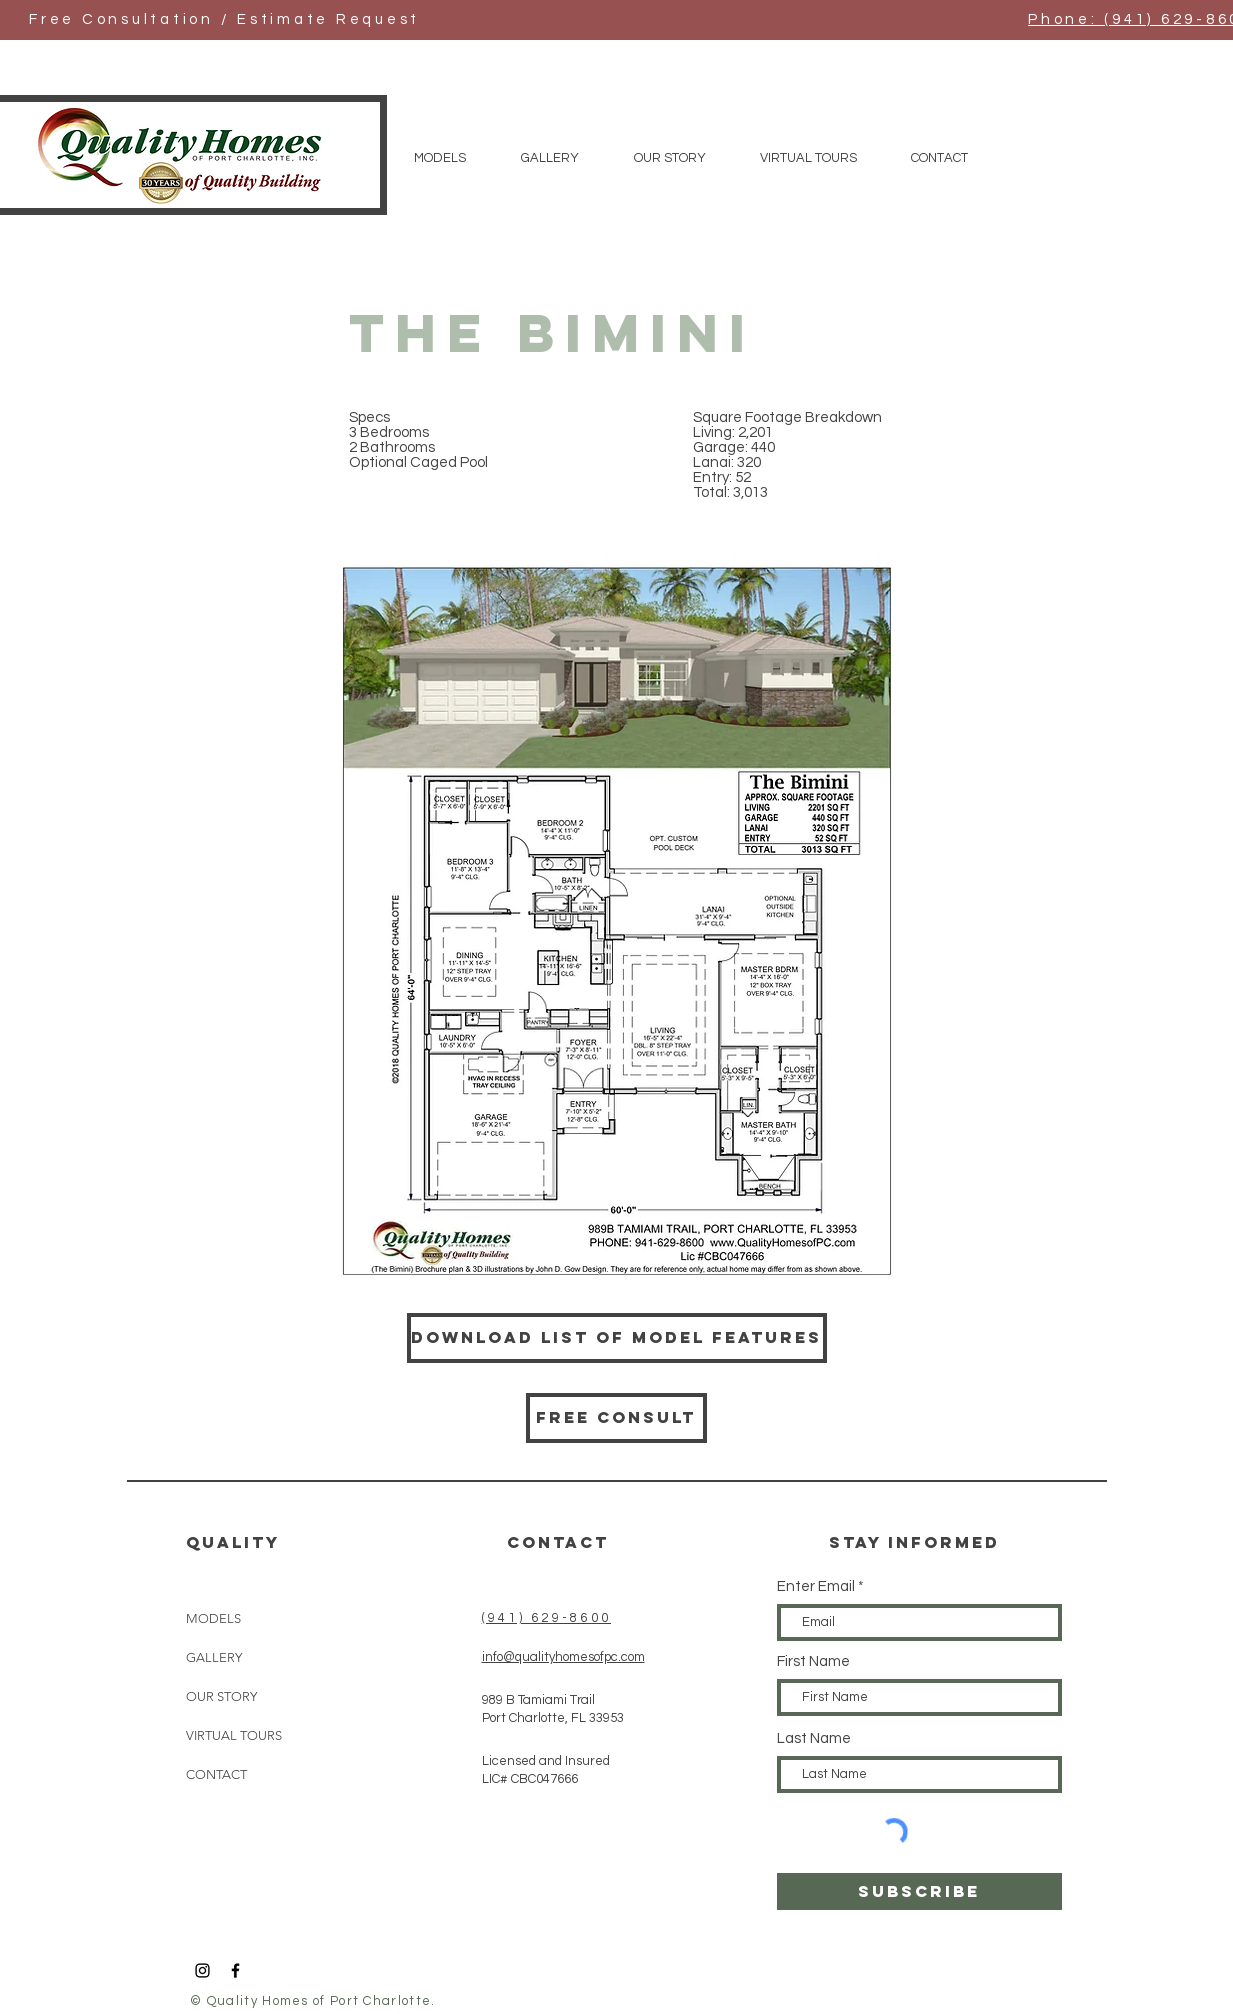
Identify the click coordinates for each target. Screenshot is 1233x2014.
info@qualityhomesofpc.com (563, 1657)
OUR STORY (221, 1696)
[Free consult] (616, 1418)
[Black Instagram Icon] (202, 1970)
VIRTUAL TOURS (234, 1735)
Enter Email (816, 1586)
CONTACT (216, 1774)
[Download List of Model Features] (617, 1338)
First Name (813, 1661)
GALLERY (214, 1657)
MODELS (213, 1618)
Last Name (814, 1738)
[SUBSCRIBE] (919, 1891)
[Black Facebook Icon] (235, 1970)
